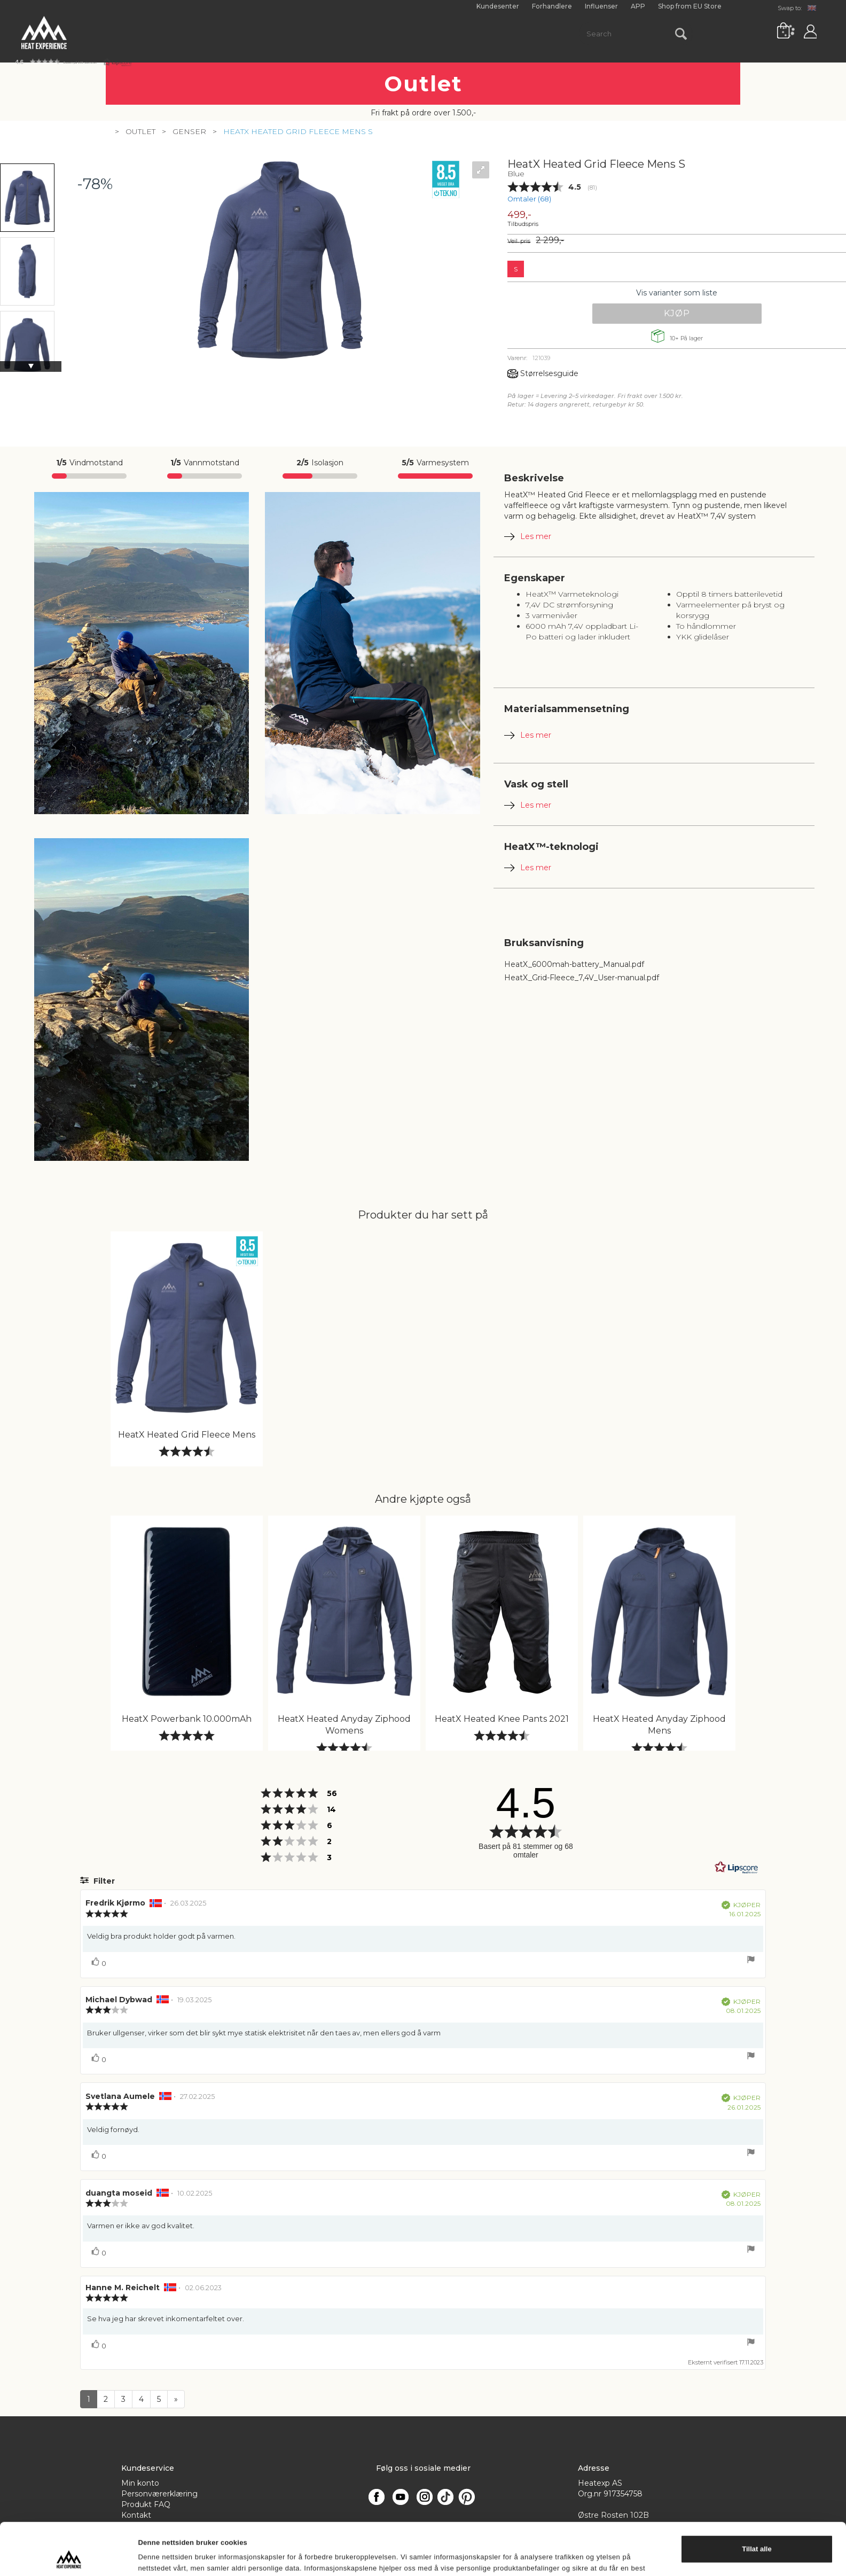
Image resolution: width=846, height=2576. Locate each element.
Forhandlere (552, 6)
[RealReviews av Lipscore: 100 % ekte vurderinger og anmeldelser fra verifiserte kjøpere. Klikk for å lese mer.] (736, 1868)
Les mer (535, 536)
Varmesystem (435, 462)
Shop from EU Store (690, 6)
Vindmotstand (89, 462)
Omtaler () (529, 199)
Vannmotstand (204, 462)
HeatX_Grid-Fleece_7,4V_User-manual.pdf (581, 977)
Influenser (601, 6)
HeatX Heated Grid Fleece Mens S (298, 131)
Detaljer (151, 1508)
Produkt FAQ (145, 2504)
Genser (189, 131)
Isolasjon (319, 462)
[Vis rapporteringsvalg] (751, 1960)
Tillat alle (756, 1452)
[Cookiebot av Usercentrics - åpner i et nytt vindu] (69, 1509)
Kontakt (136, 2515)
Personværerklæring (159, 2494)
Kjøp (677, 313)
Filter (103, 1881)
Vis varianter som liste (676, 293)
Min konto (140, 2483)
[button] (73, 61)
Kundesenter (497, 6)
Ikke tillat (757, 1484)
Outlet (140, 131)
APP (638, 6)
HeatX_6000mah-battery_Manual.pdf (574, 964)
